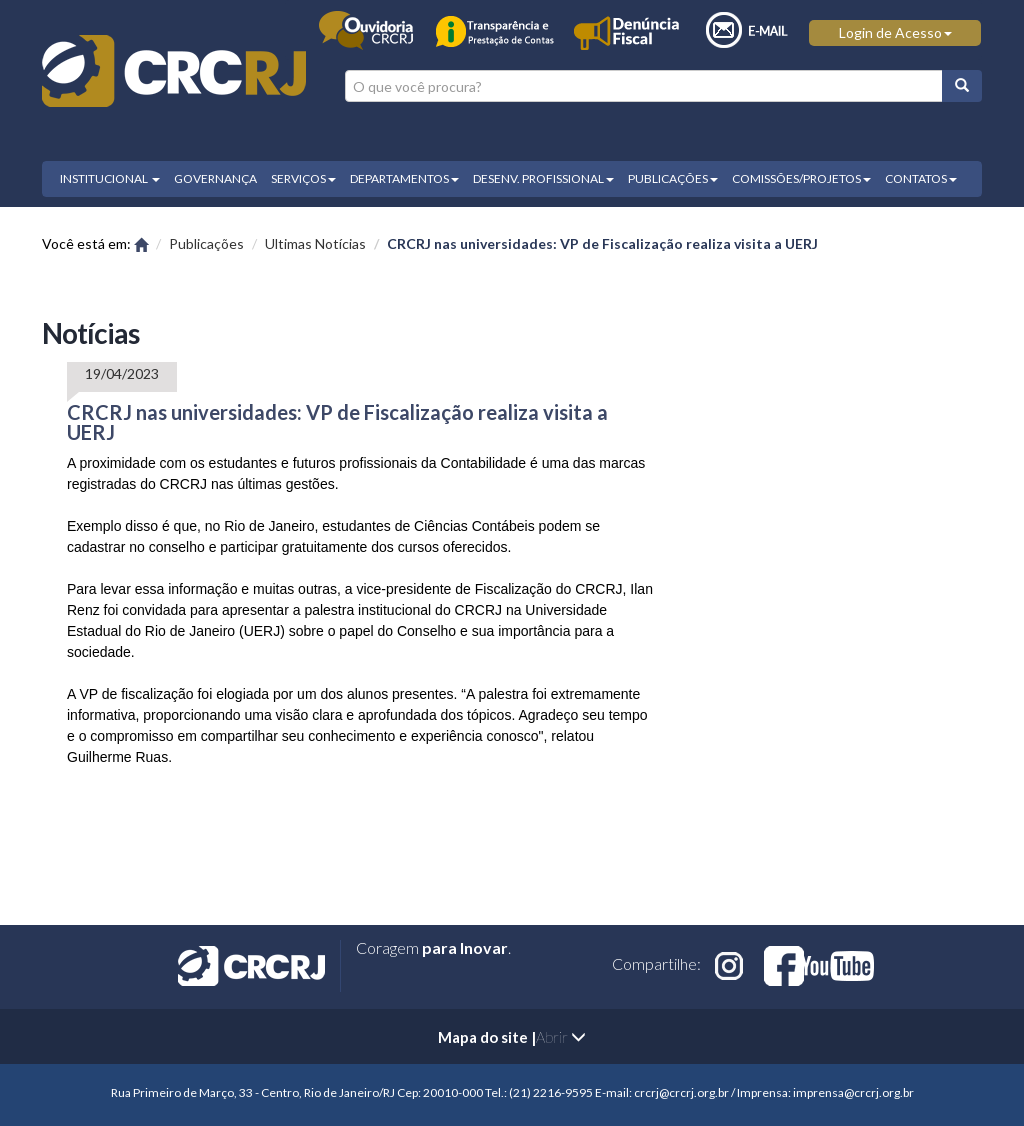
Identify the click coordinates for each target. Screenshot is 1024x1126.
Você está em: (95, 243)
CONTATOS (921, 178)
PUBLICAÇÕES (673, 178)
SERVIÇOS (303, 178)
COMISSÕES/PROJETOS (801, 178)
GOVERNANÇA (215, 178)
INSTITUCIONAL (110, 178)
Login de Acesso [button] (895, 32)
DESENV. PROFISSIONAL (543, 178)
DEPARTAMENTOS (404, 178)
